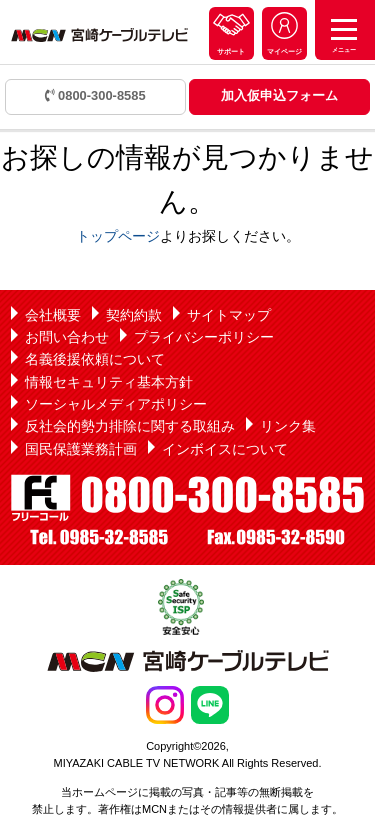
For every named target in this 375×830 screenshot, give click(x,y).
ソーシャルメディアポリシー (116, 404)
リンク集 (288, 426)
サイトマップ (229, 315)
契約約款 (134, 315)
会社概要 (53, 315)
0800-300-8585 (95, 95)
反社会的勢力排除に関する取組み (130, 426)
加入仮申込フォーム (279, 95)
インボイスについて (225, 449)
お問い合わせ (67, 337)
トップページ (118, 236)
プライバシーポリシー (204, 337)
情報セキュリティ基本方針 (109, 382)
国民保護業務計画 (81, 449)
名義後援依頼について (95, 359)
